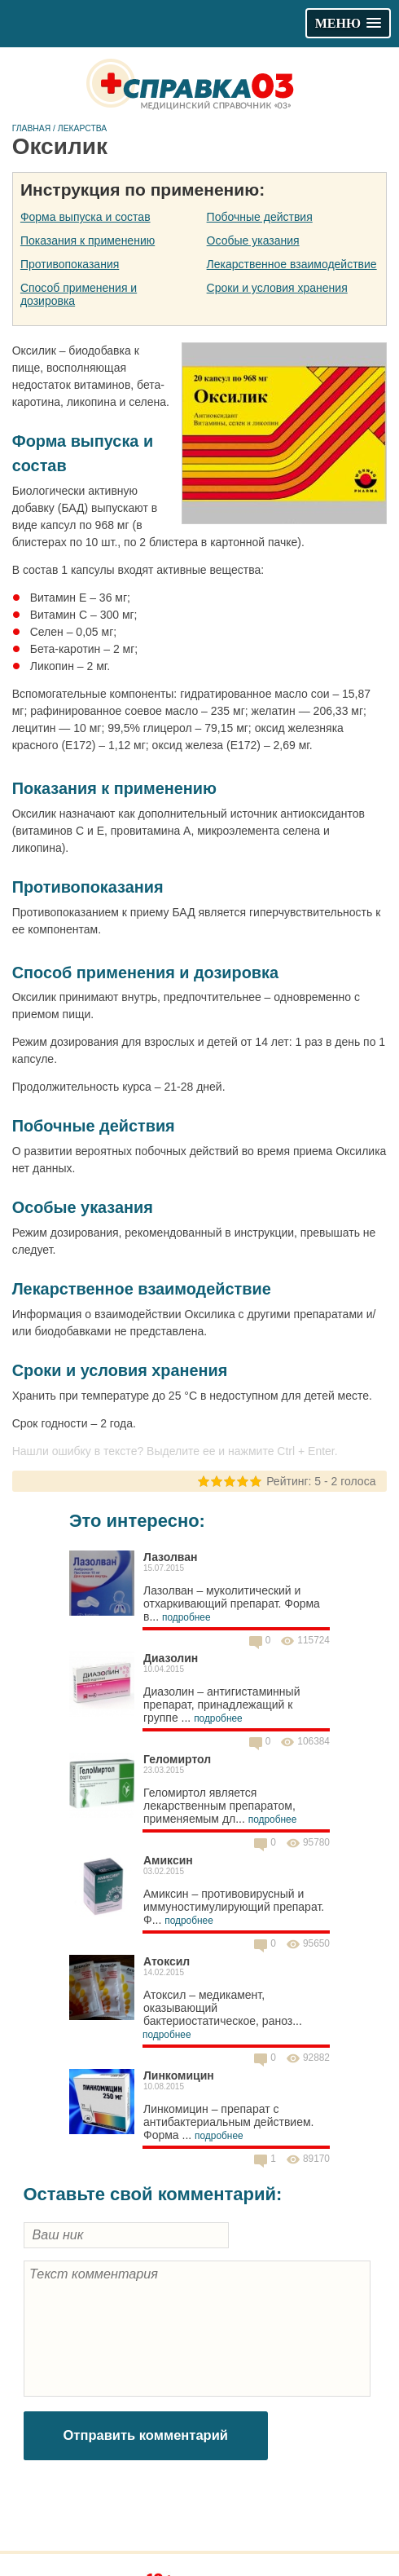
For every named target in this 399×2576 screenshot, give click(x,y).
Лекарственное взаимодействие (292, 264)
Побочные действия (260, 216)
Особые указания (253, 240)
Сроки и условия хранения (277, 287)
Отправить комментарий (146, 2435)
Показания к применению (87, 240)
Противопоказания (69, 264)
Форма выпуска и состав (85, 216)
